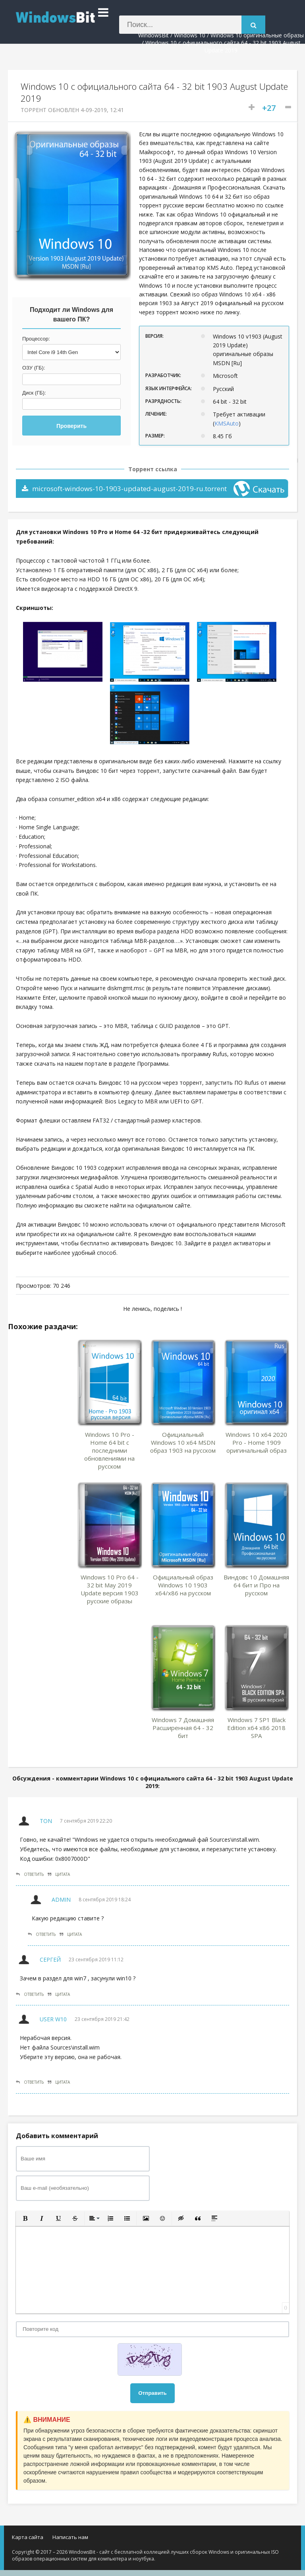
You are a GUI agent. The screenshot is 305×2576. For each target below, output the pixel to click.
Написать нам (70, 2537)
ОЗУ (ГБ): (33, 368)
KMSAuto (226, 423)
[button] (25, 2218)
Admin (61, 1899)
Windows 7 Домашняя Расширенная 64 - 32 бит (183, 1728)
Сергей (50, 1959)
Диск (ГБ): (34, 393)
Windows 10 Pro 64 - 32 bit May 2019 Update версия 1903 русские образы (110, 1589)
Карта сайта (27, 2537)
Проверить (71, 426)
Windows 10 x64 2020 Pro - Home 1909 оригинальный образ (256, 1442)
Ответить (30, 1874)
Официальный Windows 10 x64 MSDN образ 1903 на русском (183, 1442)
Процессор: (36, 339)
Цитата (59, 1874)
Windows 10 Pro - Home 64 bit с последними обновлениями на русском (109, 1450)
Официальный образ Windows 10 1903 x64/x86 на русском (183, 1585)
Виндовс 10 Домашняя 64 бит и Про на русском (256, 1585)
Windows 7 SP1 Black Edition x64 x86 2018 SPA (256, 1728)
